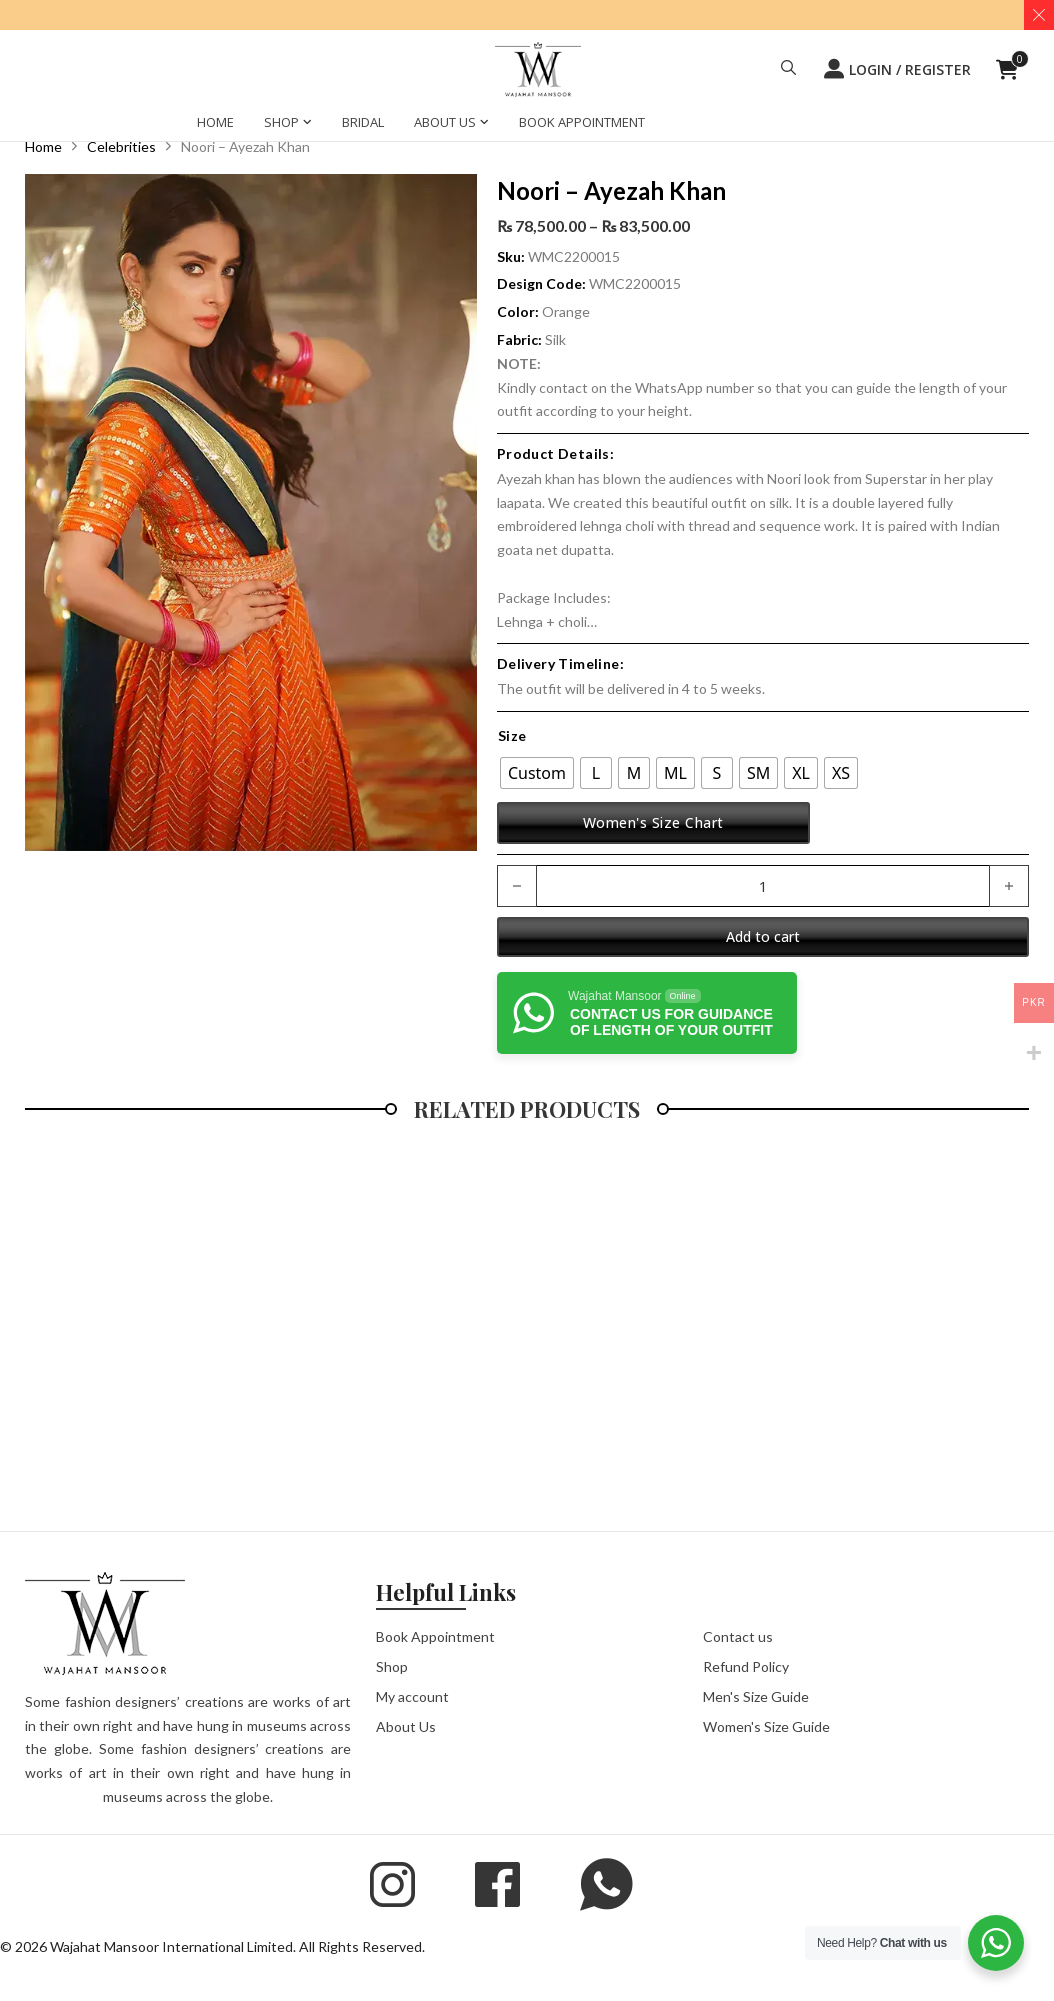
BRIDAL (363, 122)
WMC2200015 (635, 283)
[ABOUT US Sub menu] (484, 125)
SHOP (281, 122)
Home (43, 146)
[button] (788, 70)
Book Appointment (435, 1636)
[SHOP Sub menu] (307, 125)
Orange (566, 311)
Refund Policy (746, 1666)
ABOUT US (445, 122)
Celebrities (121, 146)
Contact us (738, 1636)
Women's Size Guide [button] (766, 1726)
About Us (406, 1726)
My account (412, 1696)
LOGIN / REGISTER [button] (897, 69)
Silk (555, 339)
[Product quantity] (763, 886)
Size (512, 735)
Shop (392, 1666)
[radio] (537, 773)
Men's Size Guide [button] (756, 1696)
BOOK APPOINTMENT (582, 122)
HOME (215, 122)
